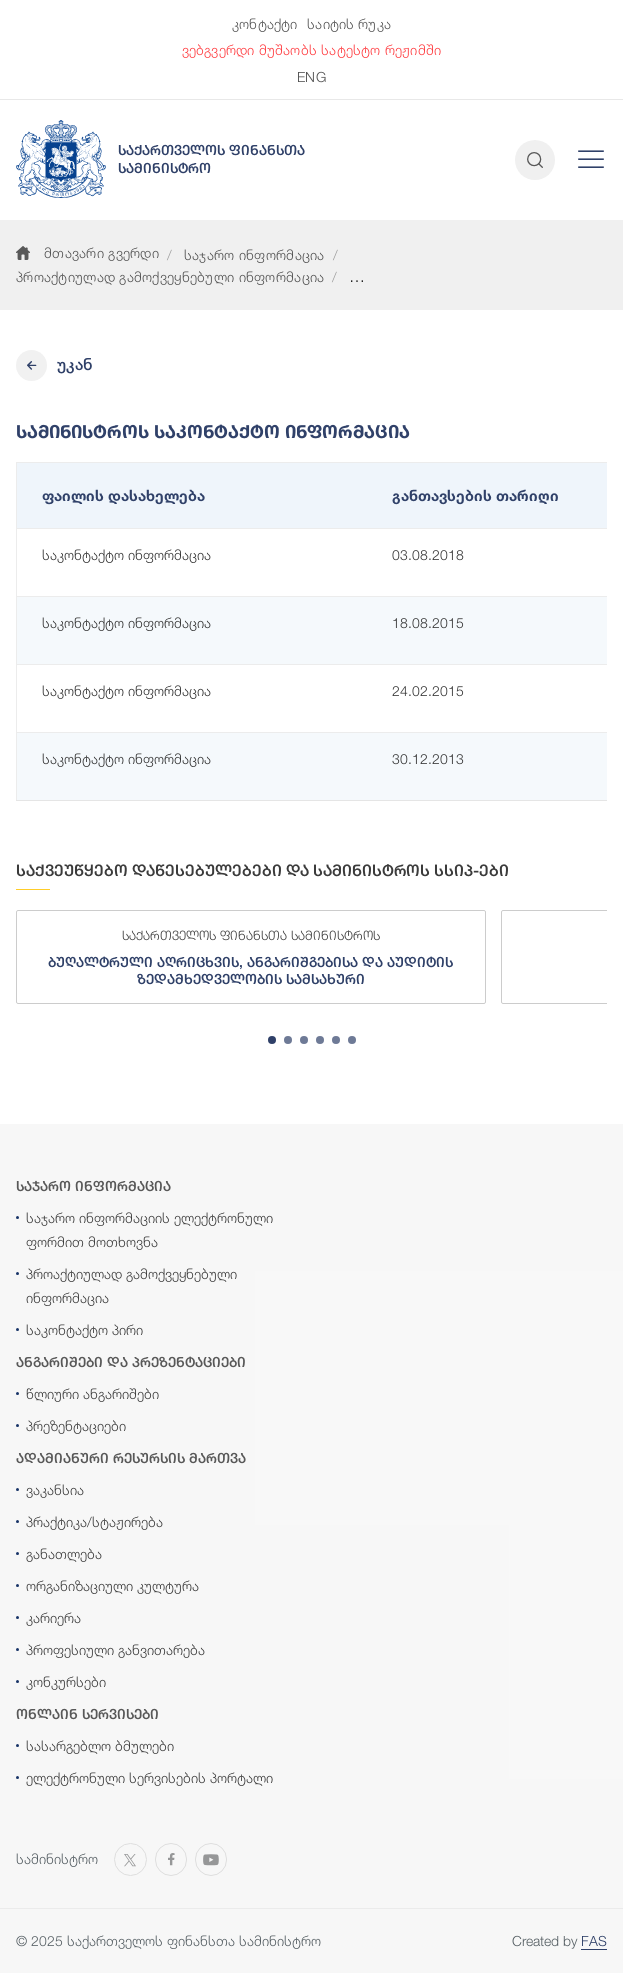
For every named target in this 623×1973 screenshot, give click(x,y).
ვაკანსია (55, 1489)
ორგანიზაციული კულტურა (112, 1585)
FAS (594, 1940)
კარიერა (53, 1617)
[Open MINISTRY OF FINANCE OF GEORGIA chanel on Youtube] (211, 1857)
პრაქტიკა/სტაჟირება (94, 1521)
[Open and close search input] (535, 160)
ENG (311, 76)
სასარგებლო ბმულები (100, 1745)
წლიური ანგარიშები (92, 1393)
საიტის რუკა (349, 23)
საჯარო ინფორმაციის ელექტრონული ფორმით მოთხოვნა (149, 1229)
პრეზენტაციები (76, 1425)
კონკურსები (66, 1681)
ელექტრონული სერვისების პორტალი (149, 1777)
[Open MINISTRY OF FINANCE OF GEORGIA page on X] (130, 1857)
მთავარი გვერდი (87, 252)
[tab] (272, 1040)
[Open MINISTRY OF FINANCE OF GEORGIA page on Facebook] (171, 1857)
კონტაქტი (264, 23)
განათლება (64, 1553)
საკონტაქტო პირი (84, 1329)
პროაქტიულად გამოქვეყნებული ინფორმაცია (170, 276)
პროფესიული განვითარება (115, 1649)
